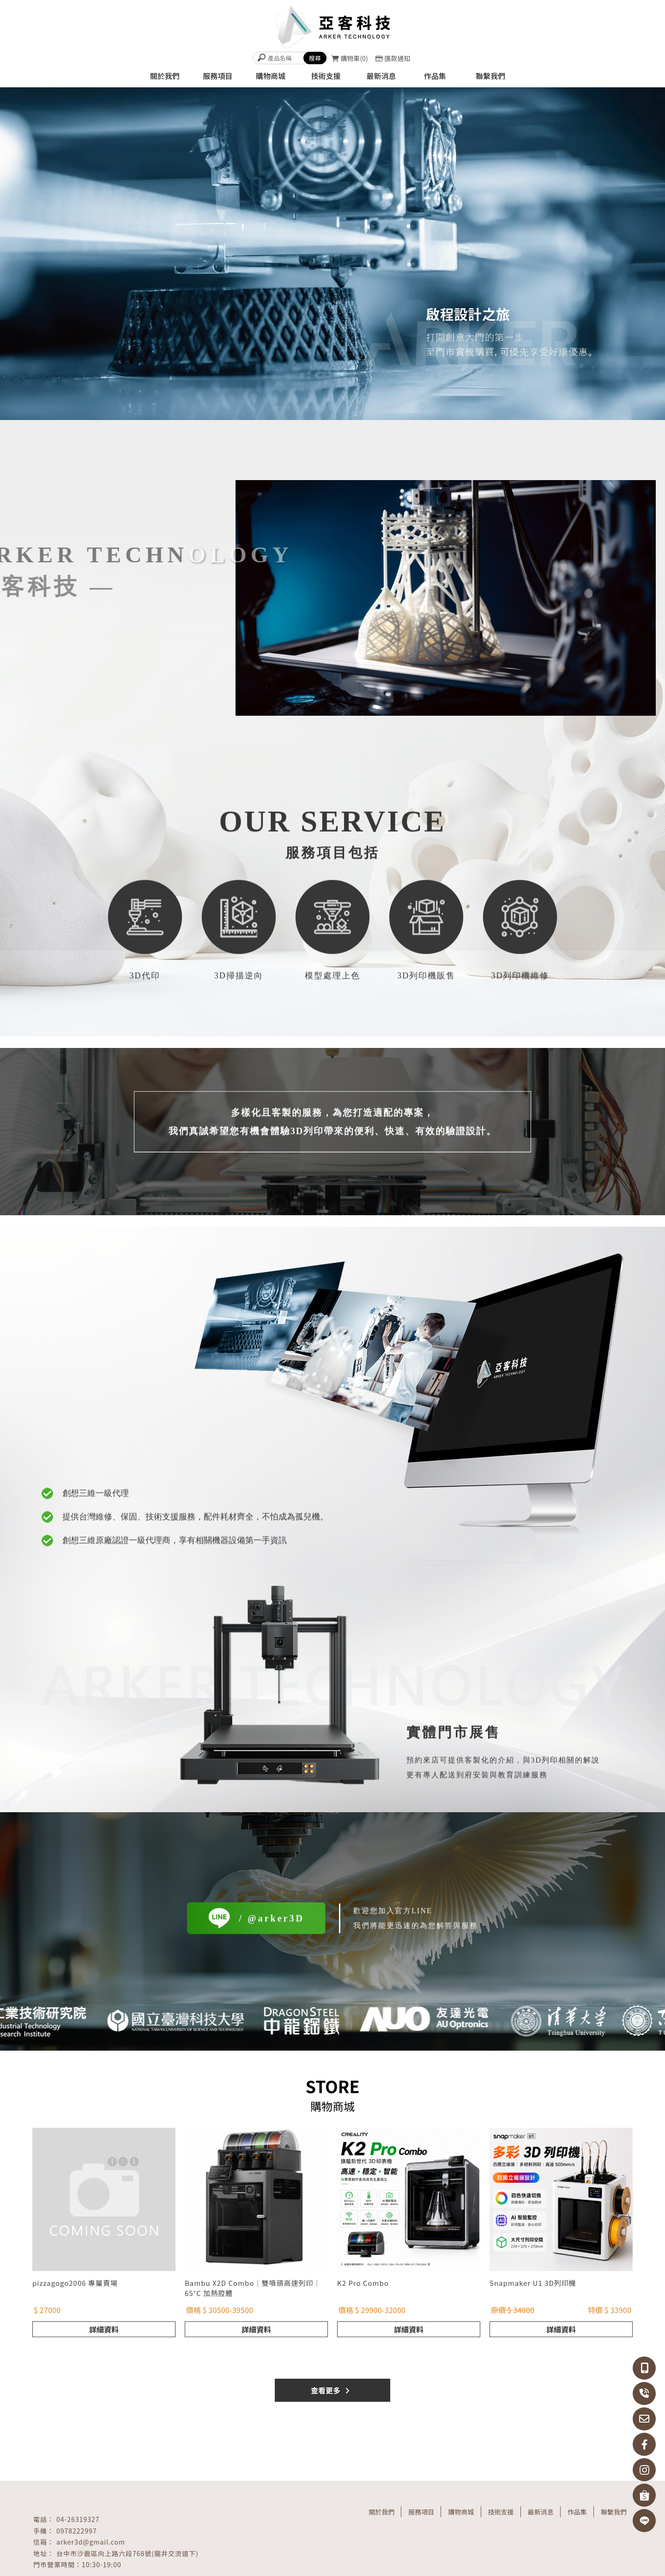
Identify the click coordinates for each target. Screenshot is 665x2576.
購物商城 (461, 2511)
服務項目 (421, 2511)
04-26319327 (78, 2519)
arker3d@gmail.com (90, 2541)
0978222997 (76, 2530)
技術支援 (501, 2511)
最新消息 (541, 2511)
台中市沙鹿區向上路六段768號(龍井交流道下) (127, 2553)
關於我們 (381, 2511)
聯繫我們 (614, 2511)
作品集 (577, 2511)
